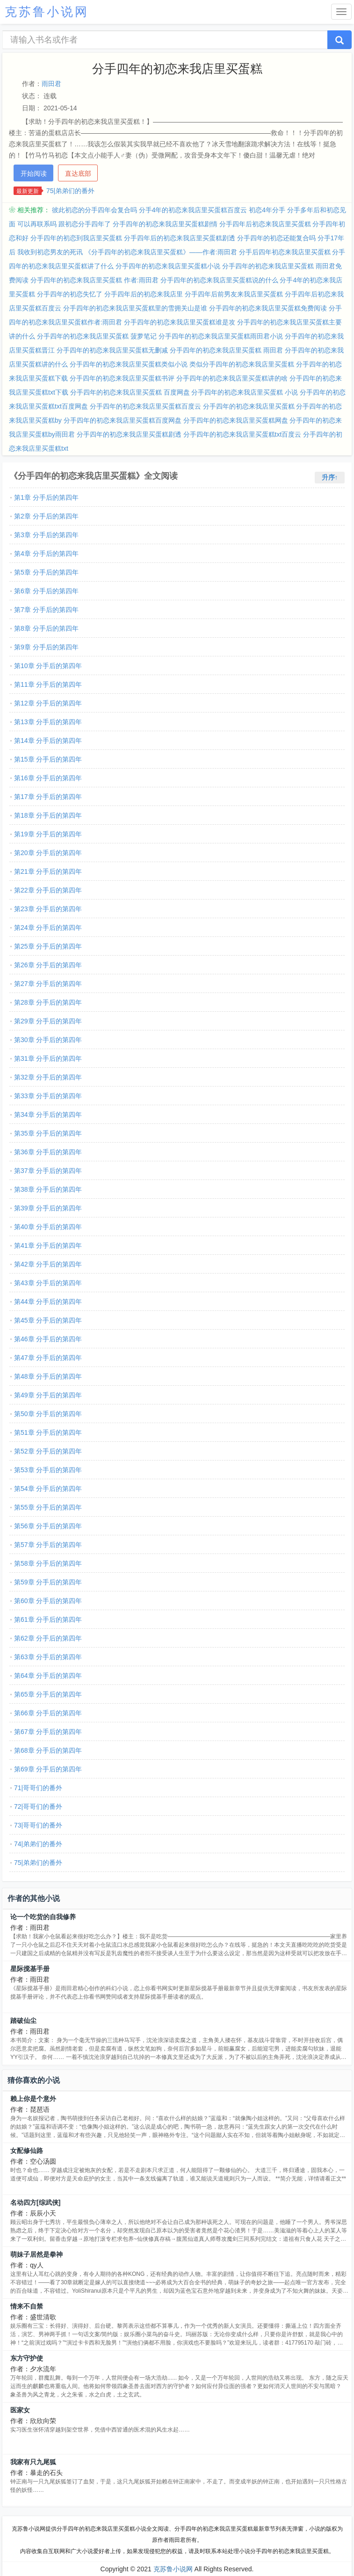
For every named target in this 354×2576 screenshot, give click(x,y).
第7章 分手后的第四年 (46, 609)
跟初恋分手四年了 (84, 224)
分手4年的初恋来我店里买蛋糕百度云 (193, 210)
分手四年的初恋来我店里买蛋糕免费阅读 (268, 308)
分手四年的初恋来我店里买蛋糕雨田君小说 (221, 336)
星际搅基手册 (30, 1968)
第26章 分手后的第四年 (48, 965)
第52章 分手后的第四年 (48, 1451)
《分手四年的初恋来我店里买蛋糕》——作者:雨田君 (161, 252)
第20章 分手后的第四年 (48, 852)
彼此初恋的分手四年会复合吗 (94, 210)
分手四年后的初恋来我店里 (143, 294)
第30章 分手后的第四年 (48, 1039)
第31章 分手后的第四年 (48, 1058)
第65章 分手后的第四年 (48, 1694)
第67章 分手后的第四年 (48, 1731)
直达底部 (78, 173)
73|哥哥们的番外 (38, 1825)
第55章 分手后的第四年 (48, 1507)
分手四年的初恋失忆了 (69, 294)
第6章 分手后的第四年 (46, 591)
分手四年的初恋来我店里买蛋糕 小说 (244, 392)
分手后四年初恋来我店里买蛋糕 (285, 252)
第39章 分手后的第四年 (48, 1208)
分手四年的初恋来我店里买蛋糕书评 (122, 378)
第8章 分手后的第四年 (46, 628)
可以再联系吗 (37, 224)
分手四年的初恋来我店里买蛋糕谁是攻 (179, 322)
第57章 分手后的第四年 (48, 1544)
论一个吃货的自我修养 (43, 1917)
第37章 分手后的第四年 (48, 1170)
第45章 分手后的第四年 (48, 1320)
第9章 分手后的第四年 (46, 647)
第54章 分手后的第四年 (48, 1488)
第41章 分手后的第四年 (48, 1245)
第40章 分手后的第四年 (48, 1226)
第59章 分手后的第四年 (48, 1582)
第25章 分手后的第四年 (48, 946)
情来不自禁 (26, 2306)
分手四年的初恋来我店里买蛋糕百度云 (145, 406)
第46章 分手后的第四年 (48, 1339)
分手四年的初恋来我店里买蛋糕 (249, 406)
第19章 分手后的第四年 (48, 834)
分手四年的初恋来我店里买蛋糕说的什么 (219, 280)
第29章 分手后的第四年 (48, 1021)
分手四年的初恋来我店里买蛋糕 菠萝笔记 (97, 336)
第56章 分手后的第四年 (48, 1526)
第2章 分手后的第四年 (46, 516)
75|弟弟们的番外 (70, 190)
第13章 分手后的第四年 (48, 722)
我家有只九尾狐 (33, 2462)
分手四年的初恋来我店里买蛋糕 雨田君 (226, 350)
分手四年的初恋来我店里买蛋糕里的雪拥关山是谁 (135, 308)
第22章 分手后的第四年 (48, 890)
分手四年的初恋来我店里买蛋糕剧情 (165, 224)
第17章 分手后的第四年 (48, 796)
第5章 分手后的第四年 (46, 572)
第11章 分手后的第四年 (48, 684)
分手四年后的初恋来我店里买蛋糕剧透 (179, 238)
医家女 (20, 2410)
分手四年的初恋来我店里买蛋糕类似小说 (129, 364)
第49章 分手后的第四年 (48, 1395)
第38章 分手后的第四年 (48, 1189)
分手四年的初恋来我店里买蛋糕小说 (168, 266)
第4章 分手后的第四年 (46, 553)
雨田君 (51, 83)
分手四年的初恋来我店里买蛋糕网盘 (235, 420)
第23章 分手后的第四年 (48, 909)
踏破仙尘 (23, 2020)
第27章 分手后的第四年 (48, 983)
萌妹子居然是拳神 (36, 2254)
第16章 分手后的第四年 (48, 778)
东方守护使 (26, 2358)
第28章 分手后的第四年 (48, 1002)
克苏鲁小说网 (173, 2569)
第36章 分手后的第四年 (48, 1152)
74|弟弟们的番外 (38, 1844)
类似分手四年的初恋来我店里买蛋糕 (241, 364)
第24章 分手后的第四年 (48, 927)
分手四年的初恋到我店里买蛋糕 (76, 238)
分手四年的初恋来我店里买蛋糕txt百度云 (242, 434)
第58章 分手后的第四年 (48, 1563)
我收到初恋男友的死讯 (50, 252)
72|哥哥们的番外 (38, 1806)
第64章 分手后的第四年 (48, 1675)
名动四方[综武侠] (35, 2202)
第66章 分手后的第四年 (48, 1713)
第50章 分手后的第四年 (48, 1414)
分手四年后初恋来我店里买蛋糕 (265, 224)
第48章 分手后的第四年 (48, 1376)
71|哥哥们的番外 (38, 1788)
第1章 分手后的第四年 (46, 497)
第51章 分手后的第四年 (48, 1432)
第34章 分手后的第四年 (48, 1114)
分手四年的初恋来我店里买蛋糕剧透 (129, 434)
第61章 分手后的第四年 (48, 1619)
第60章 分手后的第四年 (48, 1601)
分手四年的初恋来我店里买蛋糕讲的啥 (232, 378)
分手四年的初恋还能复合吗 (276, 238)
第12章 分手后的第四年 (48, 703)
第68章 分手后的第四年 (48, 1750)
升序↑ (330, 477)
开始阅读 (34, 173)
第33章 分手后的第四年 (48, 1096)
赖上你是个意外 (33, 2098)
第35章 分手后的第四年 (48, 1133)
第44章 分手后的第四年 (48, 1301)
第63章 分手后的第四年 (48, 1657)
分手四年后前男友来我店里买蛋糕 (234, 294)
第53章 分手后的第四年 (48, 1470)
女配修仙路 (26, 2150)
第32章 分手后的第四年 (48, 1077)
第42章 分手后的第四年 (48, 1264)
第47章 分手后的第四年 (48, 1357)
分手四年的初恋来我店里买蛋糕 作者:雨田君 (94, 280)
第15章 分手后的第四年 (48, 759)
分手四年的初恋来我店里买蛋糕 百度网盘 (130, 392)
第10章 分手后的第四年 (48, 665)
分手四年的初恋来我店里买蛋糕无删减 (112, 350)
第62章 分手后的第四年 (48, 1638)
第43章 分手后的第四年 (48, 1283)
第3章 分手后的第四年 (46, 535)
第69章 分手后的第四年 (48, 1769)
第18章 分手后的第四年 (48, 815)
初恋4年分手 (267, 210)
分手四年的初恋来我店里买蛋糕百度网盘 (122, 420)
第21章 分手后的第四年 (48, 871)
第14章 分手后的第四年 (48, 740)
